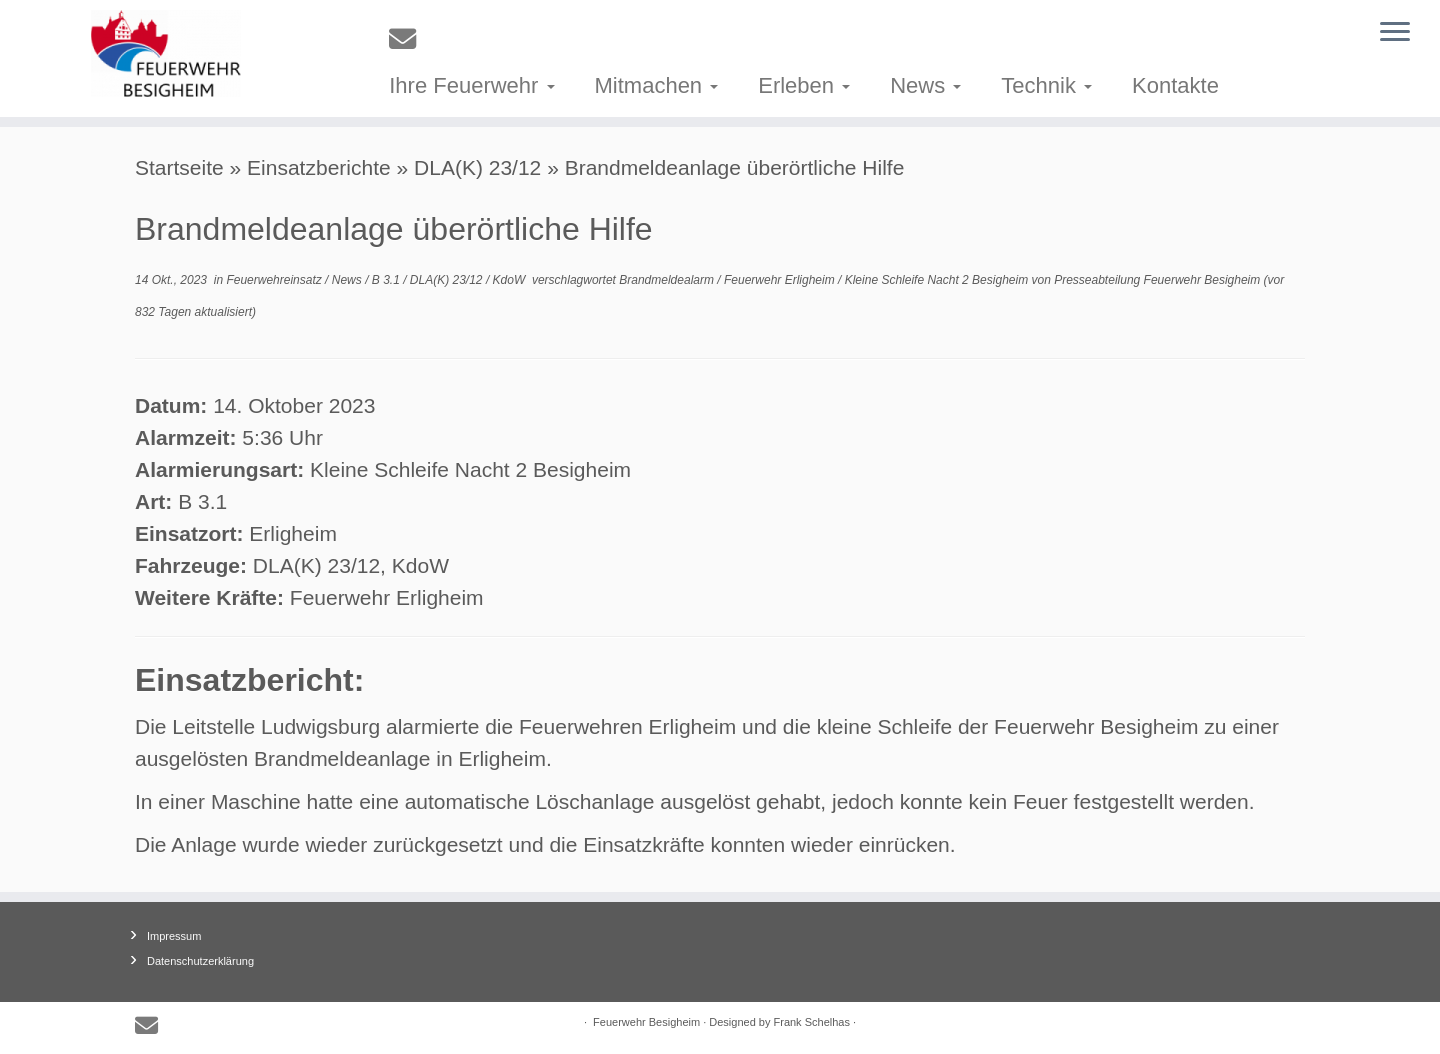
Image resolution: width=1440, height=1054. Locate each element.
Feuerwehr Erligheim (781, 280)
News (925, 85)
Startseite (179, 167)
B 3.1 (387, 280)
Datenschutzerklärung (200, 961)
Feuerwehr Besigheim (646, 1022)
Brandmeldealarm (668, 280)
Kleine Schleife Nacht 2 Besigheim (938, 280)
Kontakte (1175, 85)
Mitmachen (657, 85)
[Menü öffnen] (1395, 33)
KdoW (511, 280)
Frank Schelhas (812, 1022)
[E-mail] (409, 39)
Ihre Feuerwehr (471, 85)
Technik (1046, 85)
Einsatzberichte (319, 167)
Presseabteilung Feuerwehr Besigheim (1157, 280)
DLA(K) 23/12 (477, 167)
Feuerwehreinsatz (275, 280)
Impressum (174, 936)
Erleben (804, 85)
